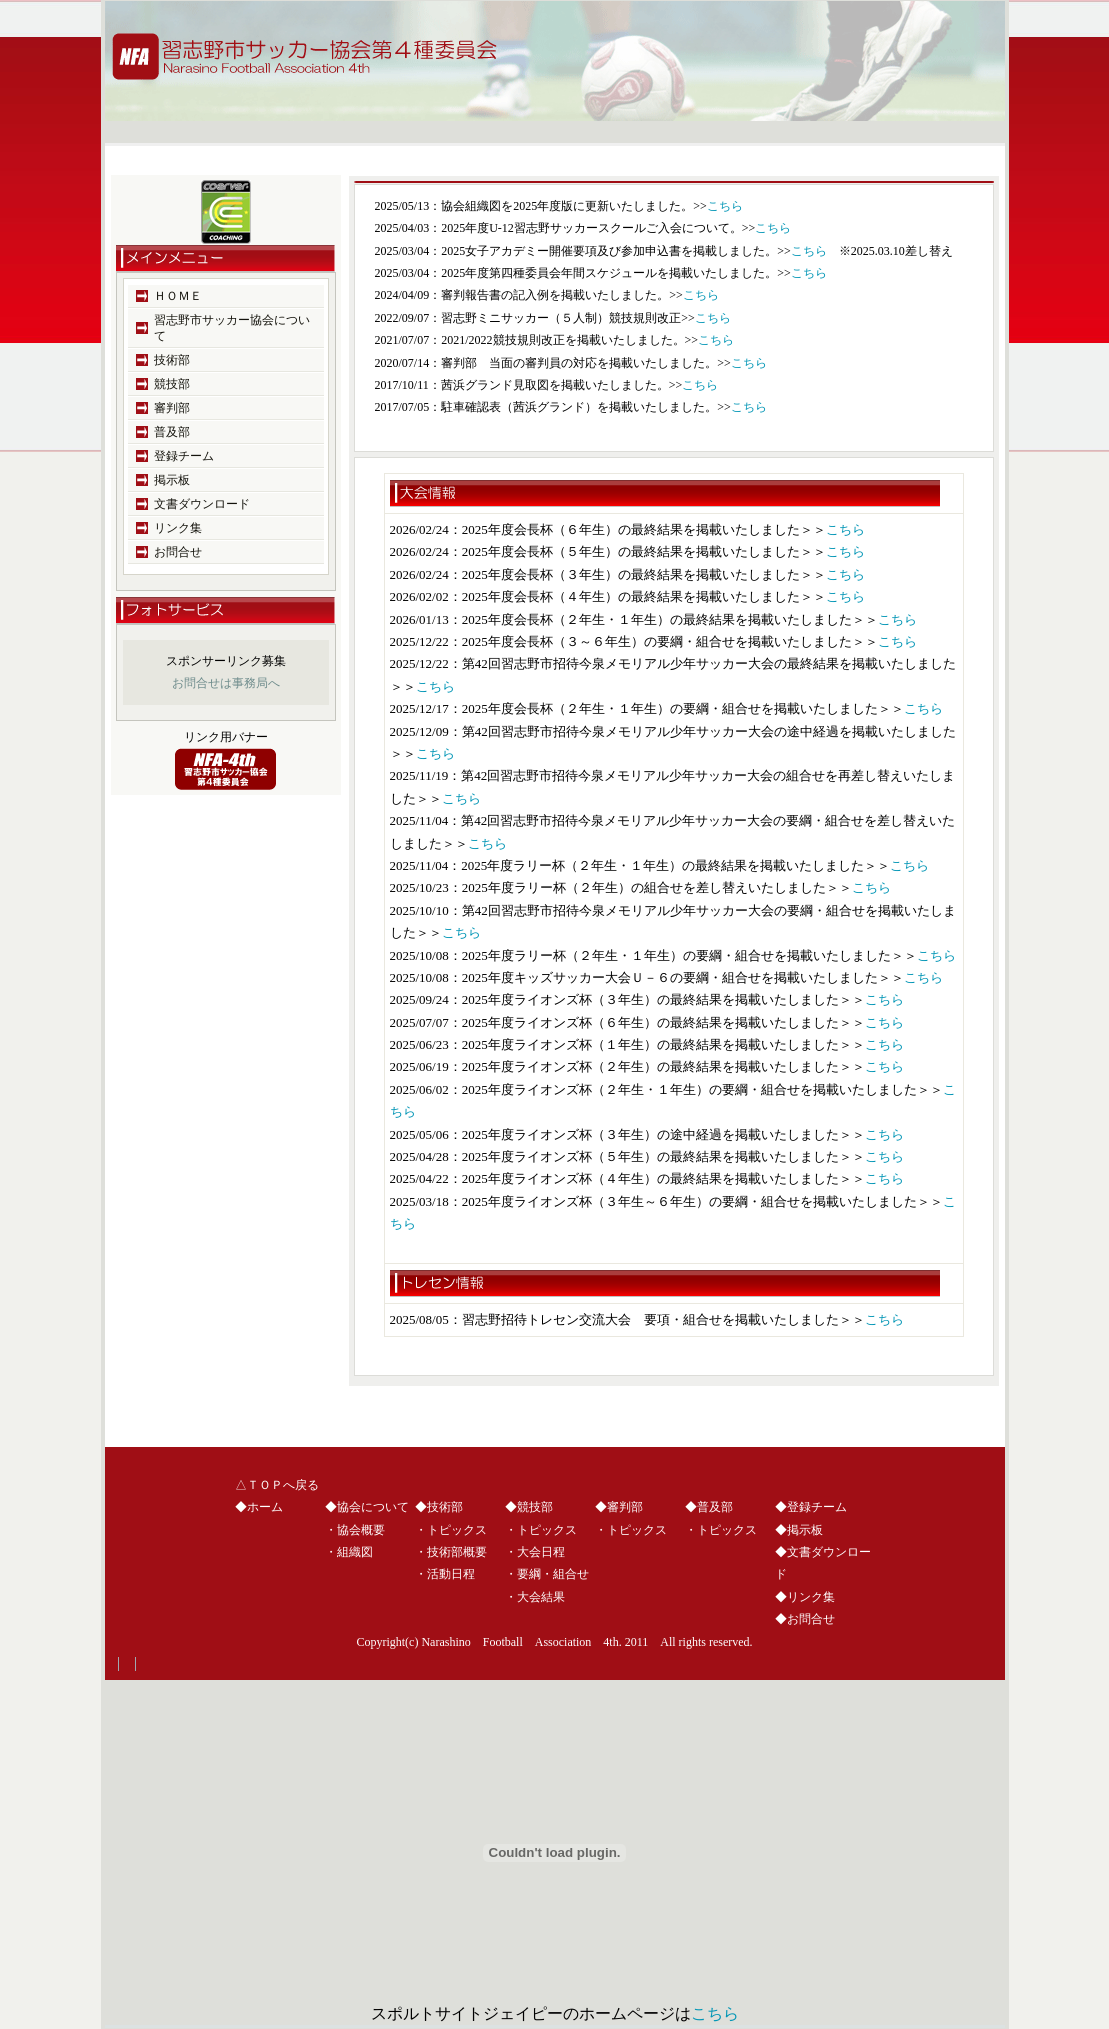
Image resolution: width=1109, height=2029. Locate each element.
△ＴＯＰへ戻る (277, 1485)
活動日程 (451, 1574)
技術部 (172, 360)
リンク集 (178, 528)
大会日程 (541, 1552)
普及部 (172, 432)
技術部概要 (457, 1552)
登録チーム (184, 456)
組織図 (355, 1552)
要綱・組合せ (553, 1574)
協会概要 (361, 1530)
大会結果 (541, 1597)
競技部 (172, 384)
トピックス (457, 1530)
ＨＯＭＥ (178, 296)
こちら (725, 206)
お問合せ (178, 552)
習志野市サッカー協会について (232, 328)
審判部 (172, 408)
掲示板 (172, 480)
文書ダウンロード (202, 504)
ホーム (265, 1507)
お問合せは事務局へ (226, 683)
